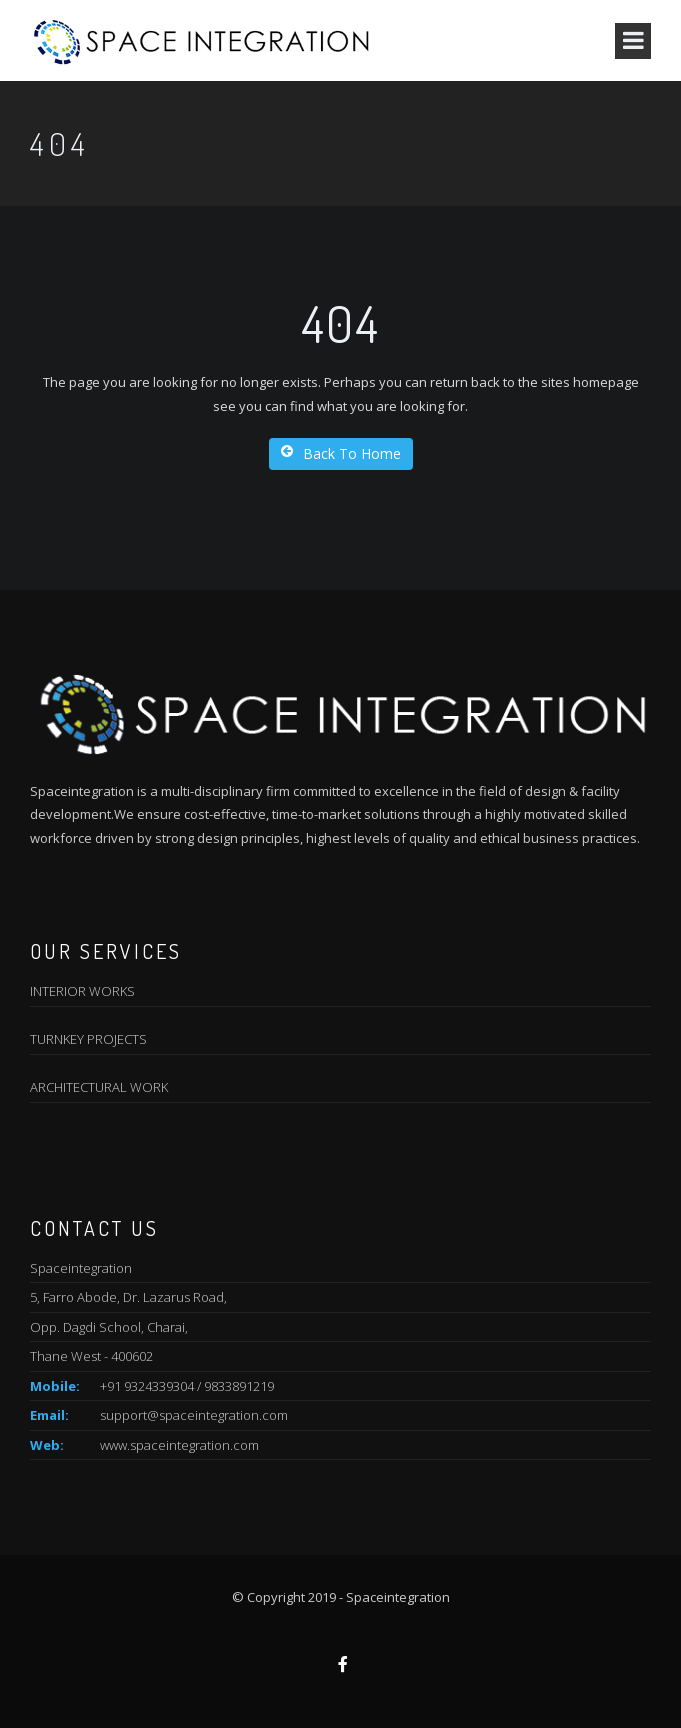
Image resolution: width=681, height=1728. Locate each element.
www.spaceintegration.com (179, 1445)
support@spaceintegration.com (194, 1415)
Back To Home (341, 453)
